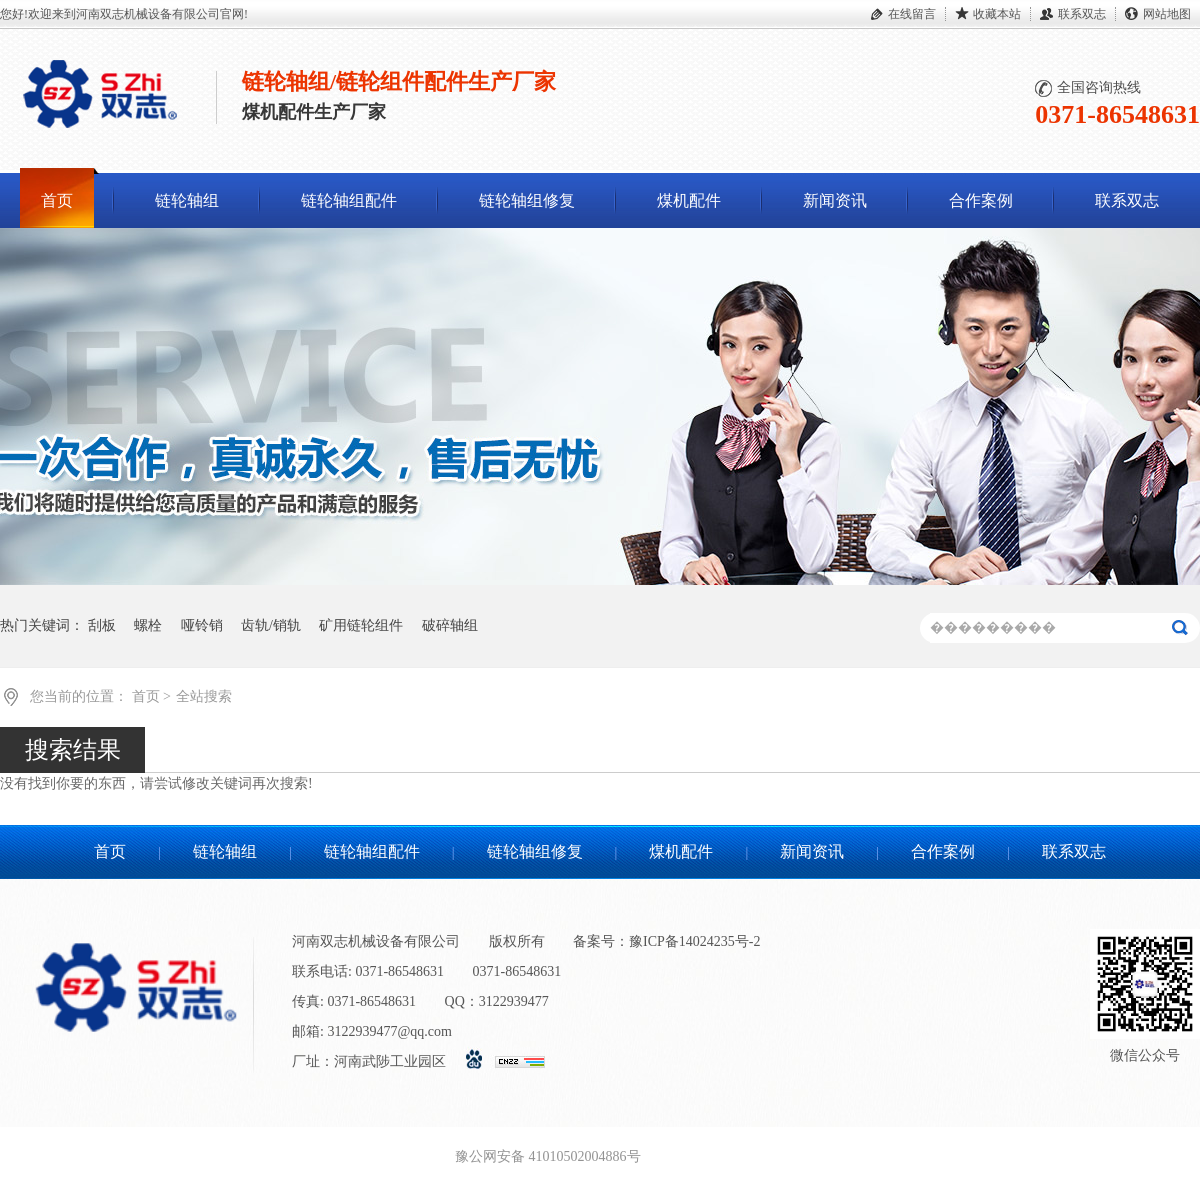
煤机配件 (689, 200)
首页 (57, 200)
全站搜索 (204, 696)
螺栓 (148, 625)
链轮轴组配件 (349, 200)
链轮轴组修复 (527, 200)
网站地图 (1167, 14)
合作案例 (981, 200)
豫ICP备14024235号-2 (694, 941)
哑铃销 (202, 625)
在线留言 (912, 14)
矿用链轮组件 (361, 625)
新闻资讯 (835, 200)
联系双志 (1082, 14)
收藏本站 (997, 14)
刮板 (102, 625)
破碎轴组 (450, 625)
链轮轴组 (187, 200)
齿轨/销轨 (271, 625)
